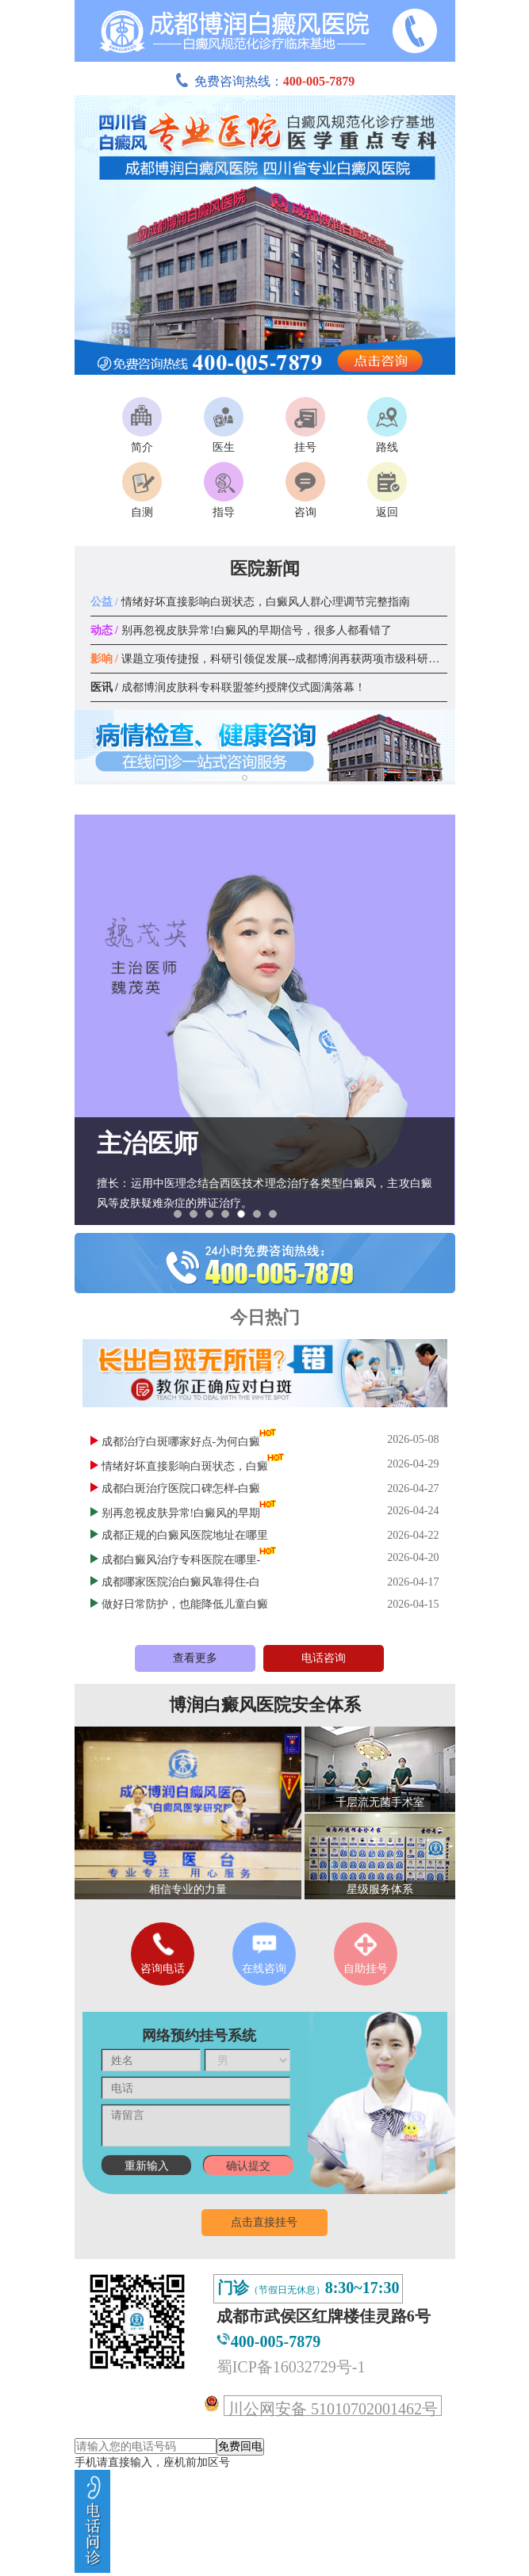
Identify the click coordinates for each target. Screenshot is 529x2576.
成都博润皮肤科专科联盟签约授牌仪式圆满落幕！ (228, 687)
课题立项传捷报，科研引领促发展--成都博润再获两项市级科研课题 (270, 659)
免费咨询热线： (264, 81)
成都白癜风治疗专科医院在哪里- (181, 1560)
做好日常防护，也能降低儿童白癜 (185, 1604)
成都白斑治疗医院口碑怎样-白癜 (181, 1488)
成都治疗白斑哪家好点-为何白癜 (181, 1442)
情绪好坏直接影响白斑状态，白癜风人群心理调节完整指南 (250, 602)
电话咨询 (323, 1658)
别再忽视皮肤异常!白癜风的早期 (181, 1513)
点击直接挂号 (264, 2222)
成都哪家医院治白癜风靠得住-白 (181, 1582)
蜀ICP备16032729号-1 (291, 2367)
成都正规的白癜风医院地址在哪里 (185, 1535)
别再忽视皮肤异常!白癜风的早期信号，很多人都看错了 (241, 630)
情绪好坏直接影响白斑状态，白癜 (185, 1466)
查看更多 (195, 1658)
